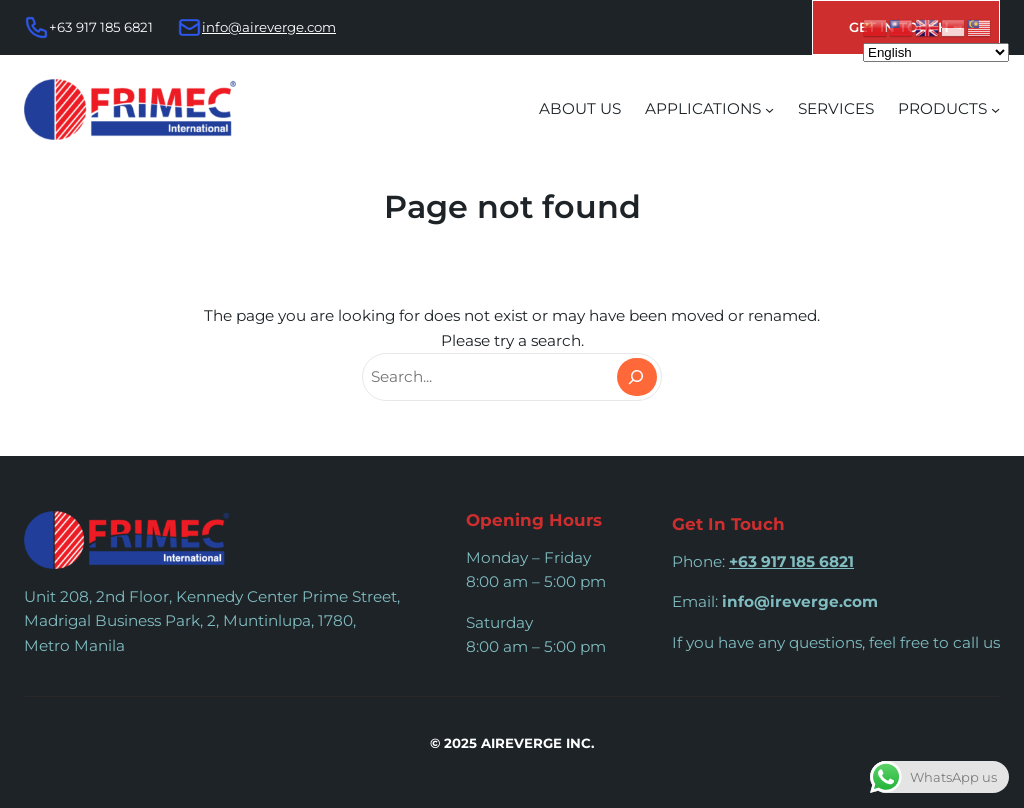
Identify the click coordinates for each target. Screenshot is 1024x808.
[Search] (637, 377)
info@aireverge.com (269, 27)
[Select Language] (936, 52)
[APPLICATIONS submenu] (769, 109)
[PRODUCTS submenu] (995, 109)
